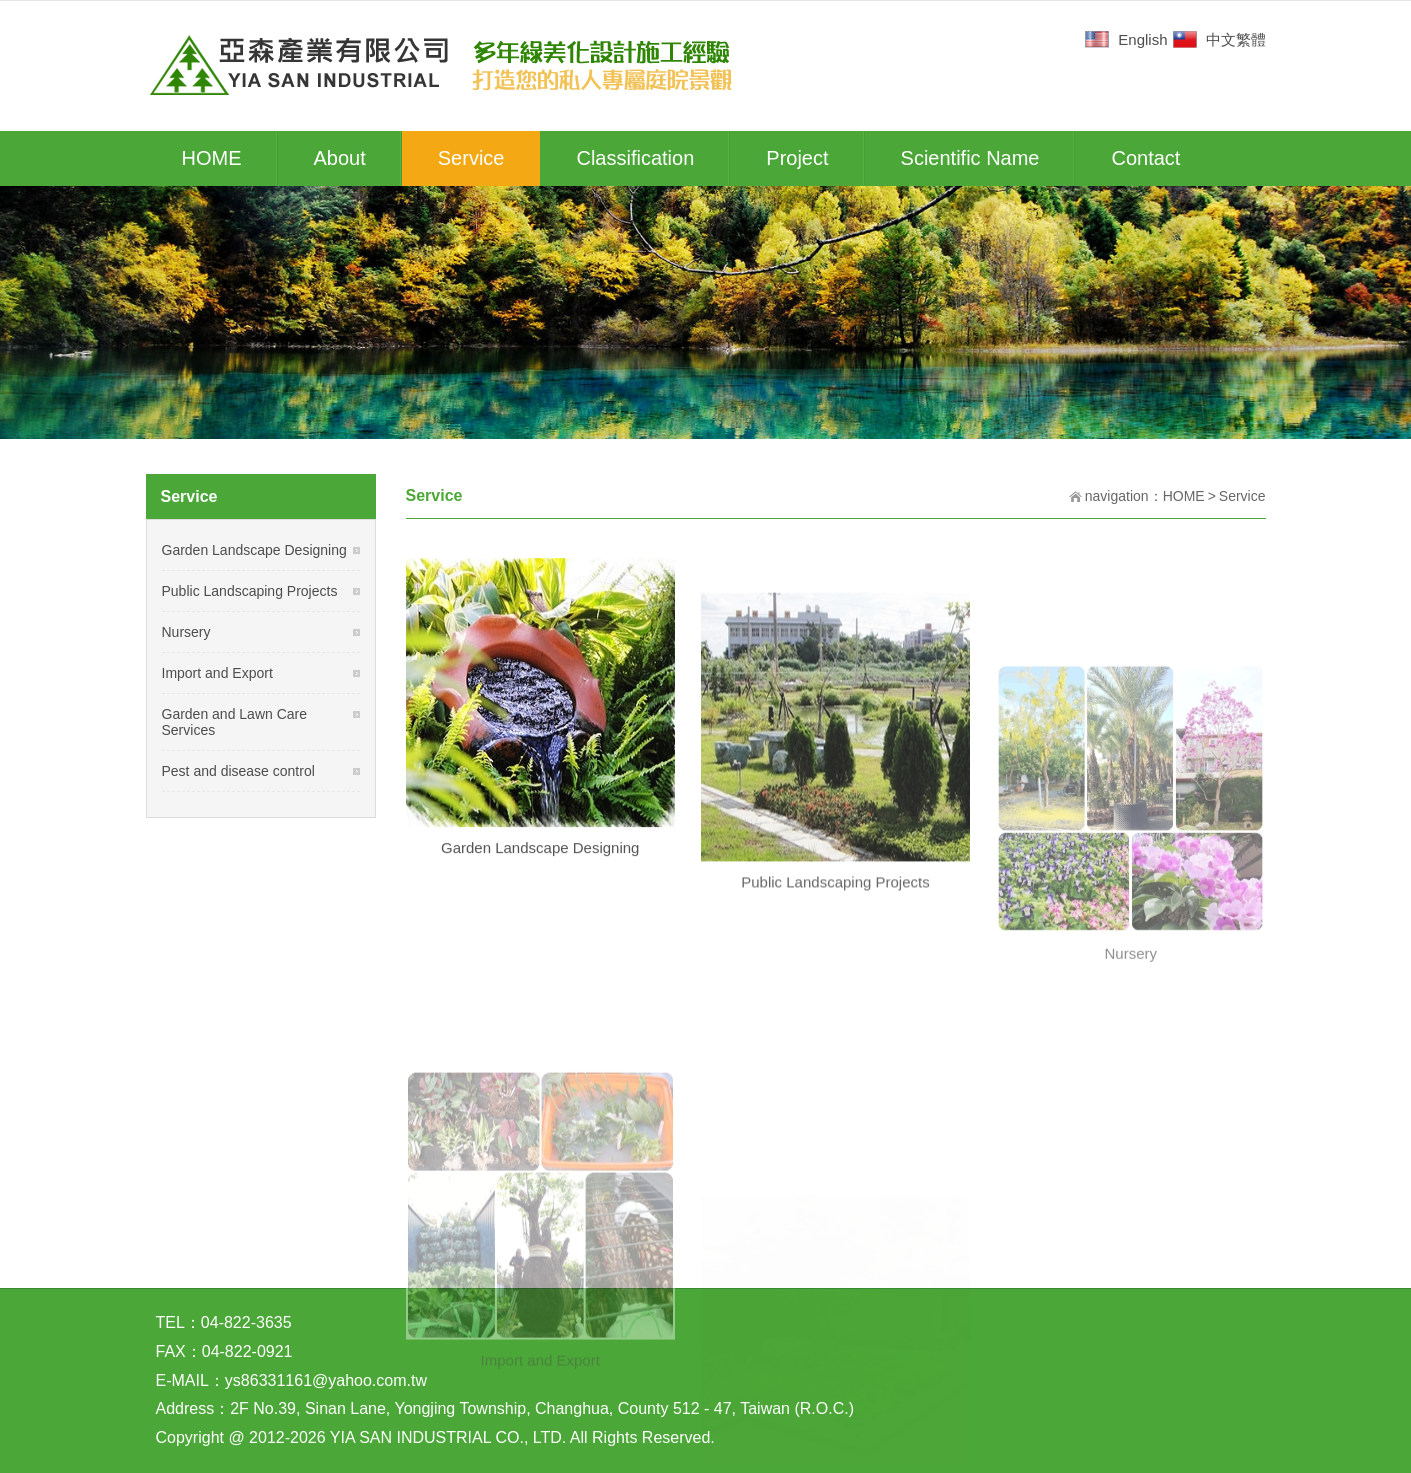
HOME (1184, 496)
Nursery (186, 632)
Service (1242, 496)
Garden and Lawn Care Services (235, 722)
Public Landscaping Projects (250, 591)
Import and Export (217, 673)
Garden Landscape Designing (540, 871)
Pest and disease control (238, 771)
